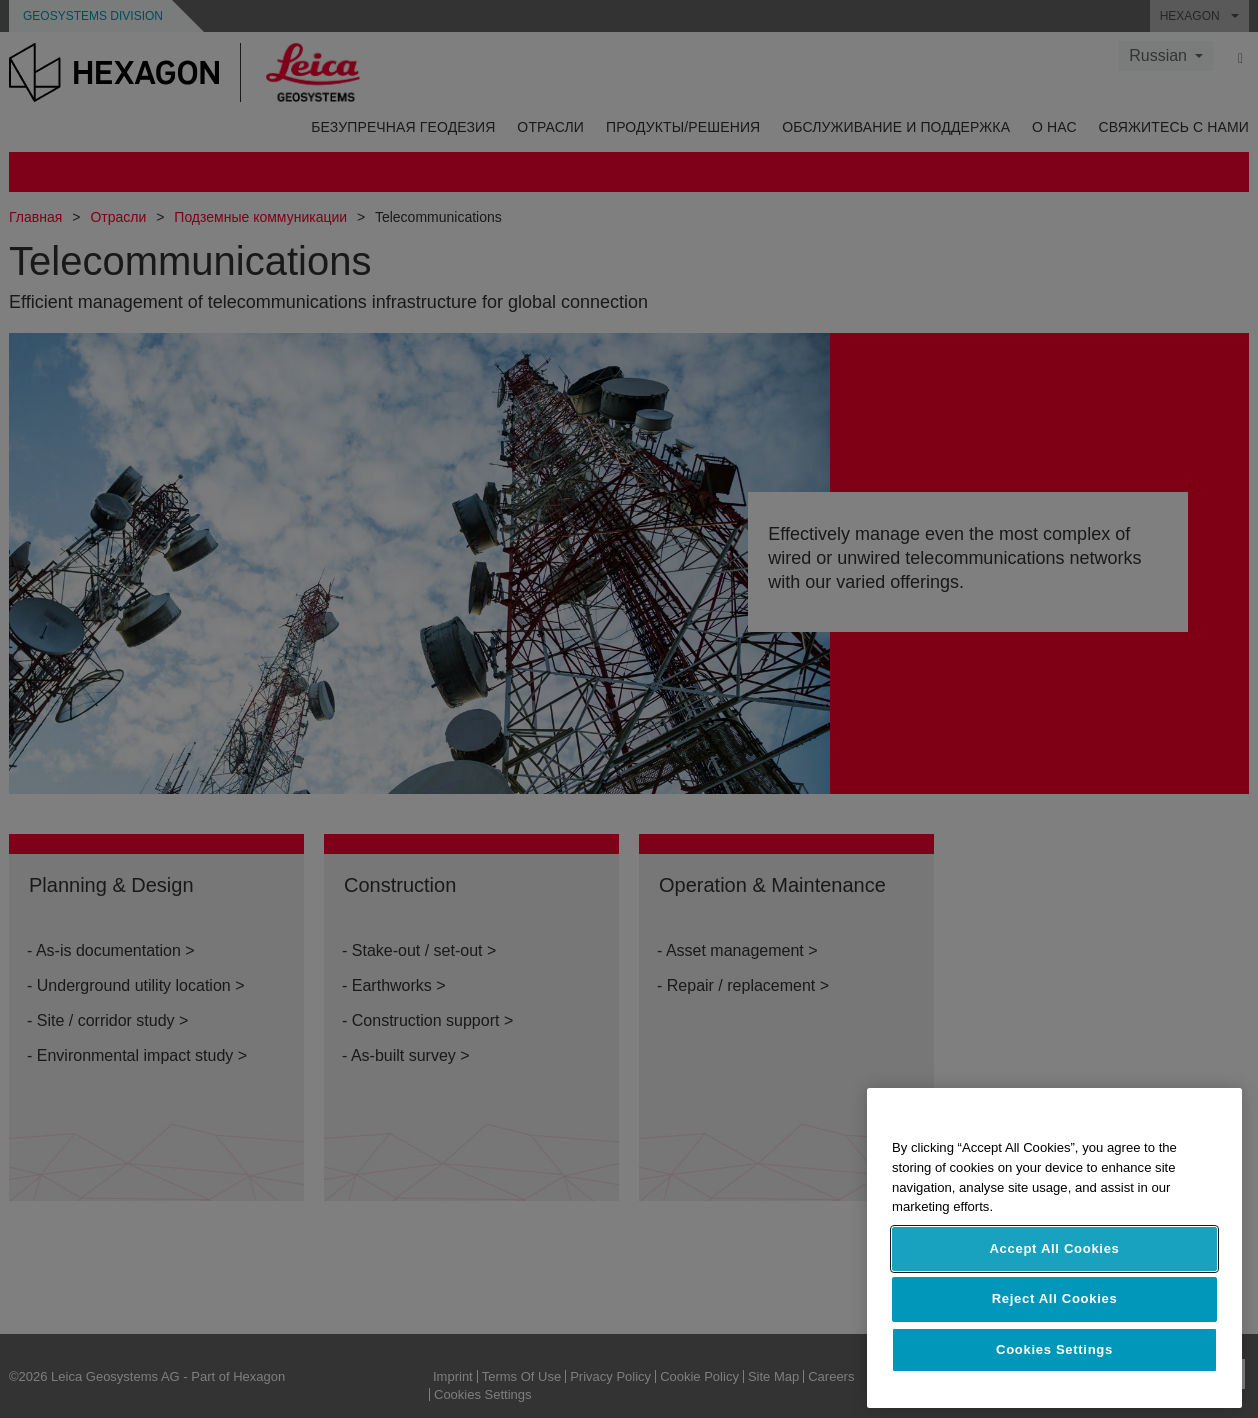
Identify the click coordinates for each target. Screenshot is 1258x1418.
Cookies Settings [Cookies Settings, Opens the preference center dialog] (1054, 1349)
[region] (1054, 1248)
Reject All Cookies (1055, 1298)
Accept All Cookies (1054, 1248)
